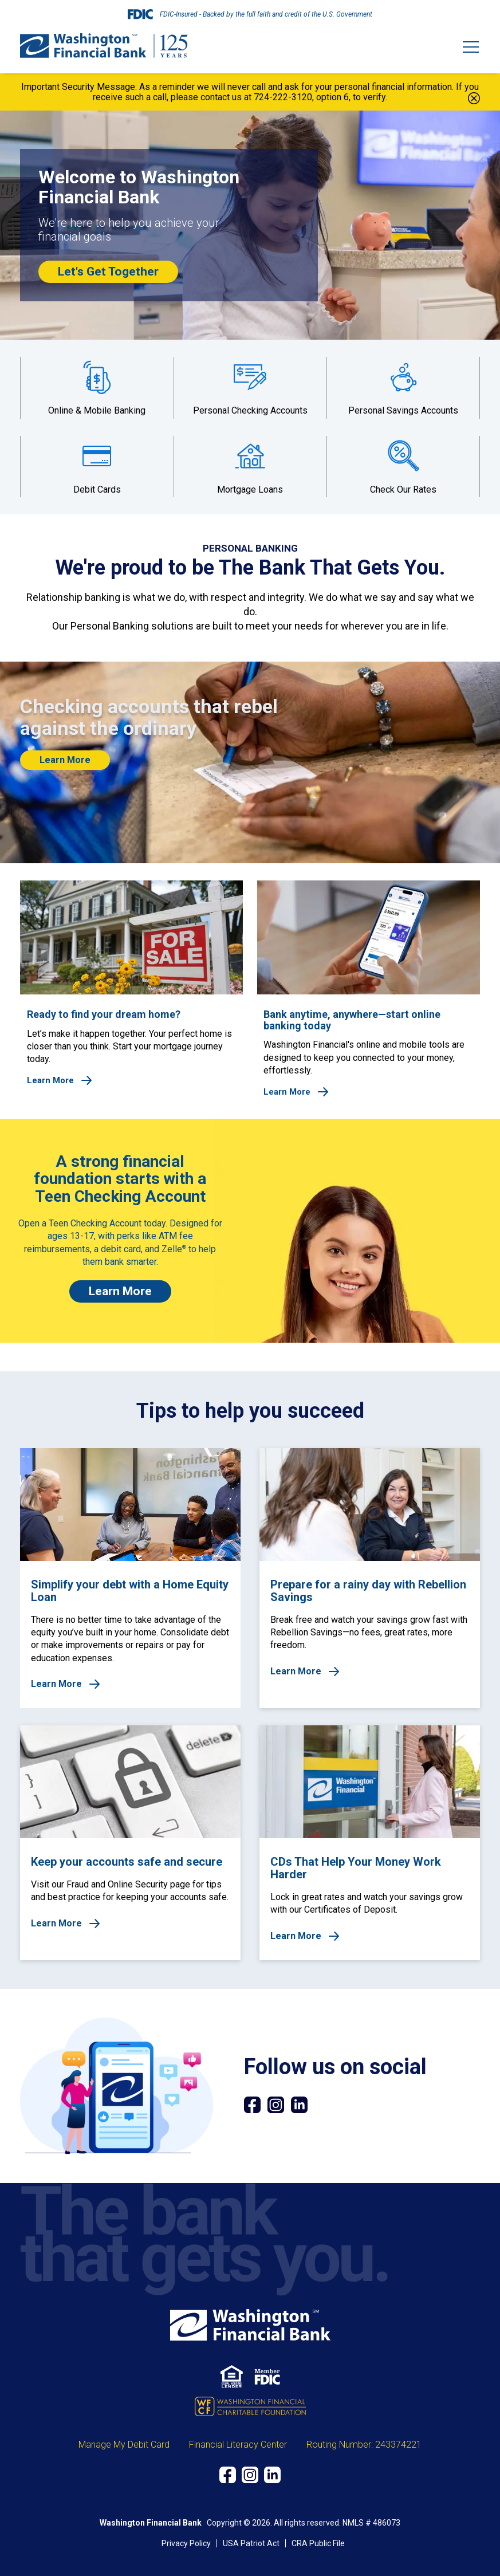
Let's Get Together (108, 271)
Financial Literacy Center (238, 2444)
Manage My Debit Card (124, 2444)
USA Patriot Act (251, 2543)
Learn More (65, 759)
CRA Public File (318, 2543)
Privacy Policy (186, 2543)
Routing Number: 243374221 (364, 2444)
